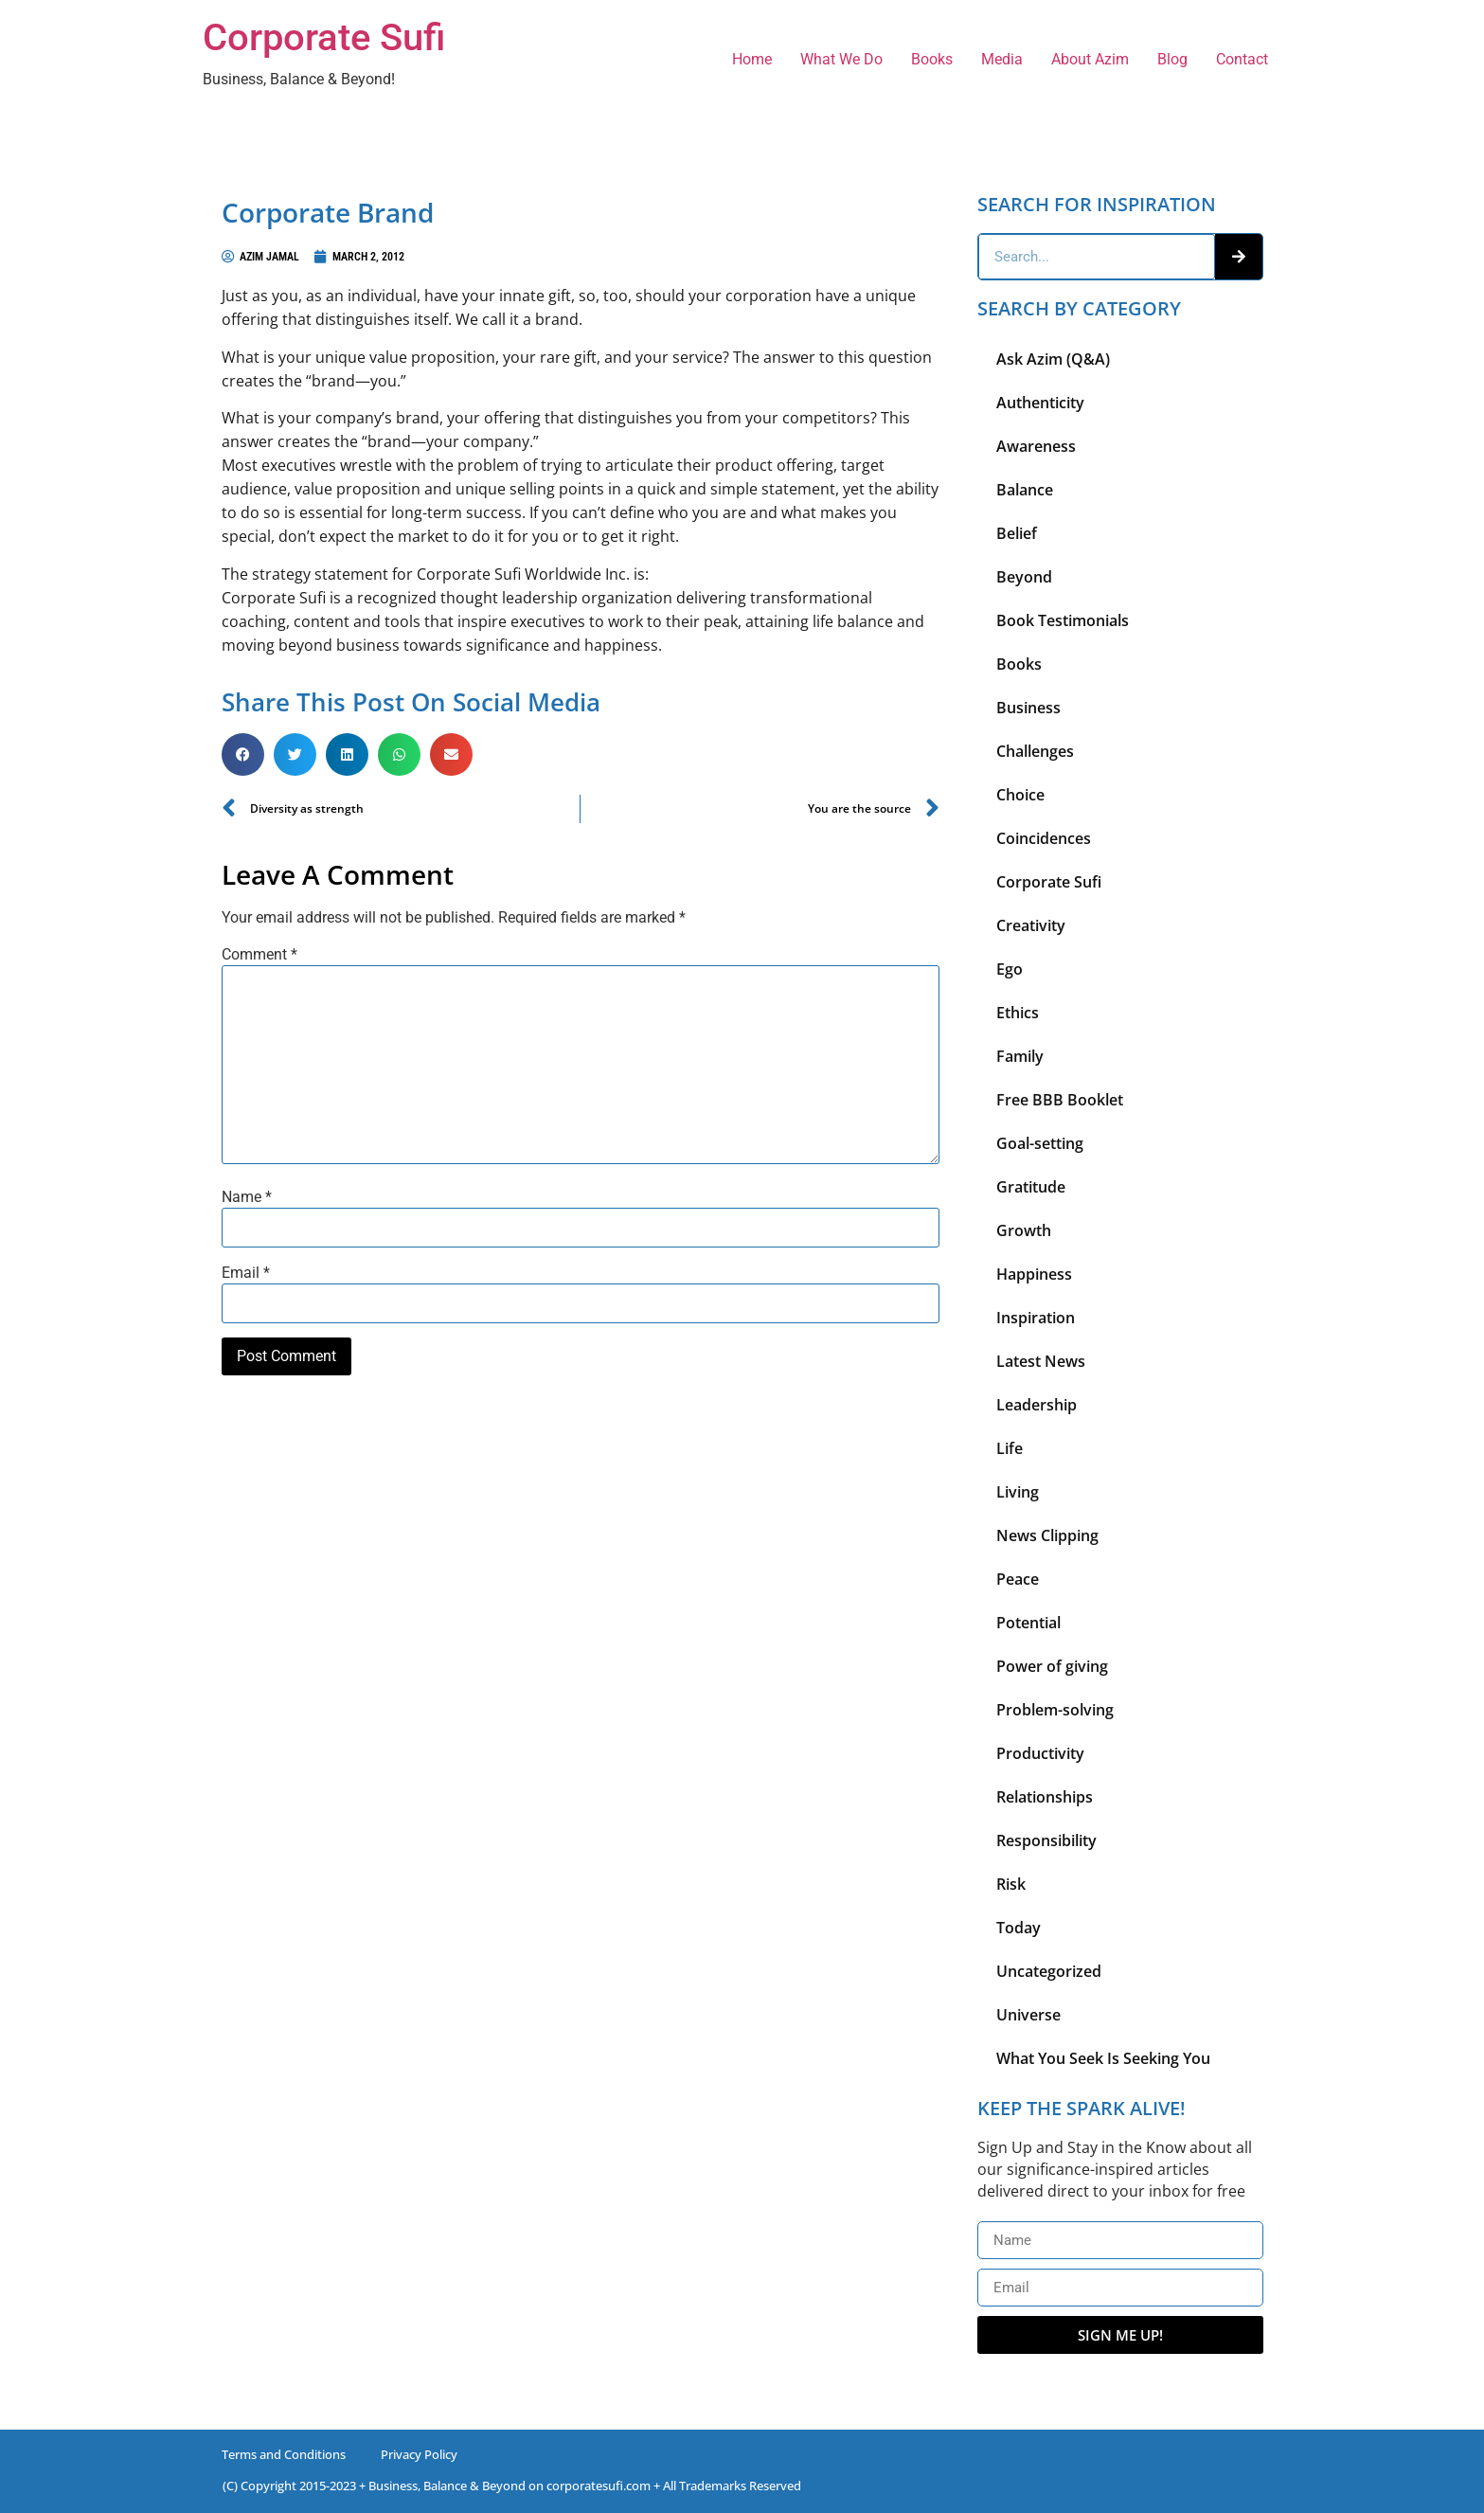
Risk (1011, 1884)
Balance (1024, 489)
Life (1009, 1448)
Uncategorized (1048, 1971)
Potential (1028, 1622)
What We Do (841, 59)
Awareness (1036, 446)
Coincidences (1043, 838)
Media (1002, 59)
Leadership (1036, 1404)
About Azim (1090, 59)
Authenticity (1040, 402)
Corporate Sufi (324, 37)
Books (932, 59)
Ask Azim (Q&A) (1053, 359)
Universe (1028, 2014)
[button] (243, 754)
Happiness (1034, 1274)
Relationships (1044, 1796)
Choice (1020, 794)
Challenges (1035, 751)
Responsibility (1046, 1840)
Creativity (1030, 925)
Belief (1016, 533)
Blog (1172, 59)
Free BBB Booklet (1059, 1099)
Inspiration (1035, 1317)
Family (1020, 1056)
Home (752, 59)
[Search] (1238, 256)
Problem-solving (1055, 1709)
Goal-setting (1039, 1143)
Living (1017, 1491)
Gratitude (1030, 1186)
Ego (1009, 969)
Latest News (1040, 1361)
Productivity (1040, 1753)
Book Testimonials (1062, 620)
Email (246, 1273)
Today (1018, 1927)
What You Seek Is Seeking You (1103, 2058)
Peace (1017, 1579)
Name (247, 1197)
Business (1028, 707)
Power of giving (1052, 1666)
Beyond (1024, 576)
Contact (1242, 59)
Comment (259, 954)
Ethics (1017, 1012)
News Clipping (1047, 1535)
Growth (1023, 1230)
